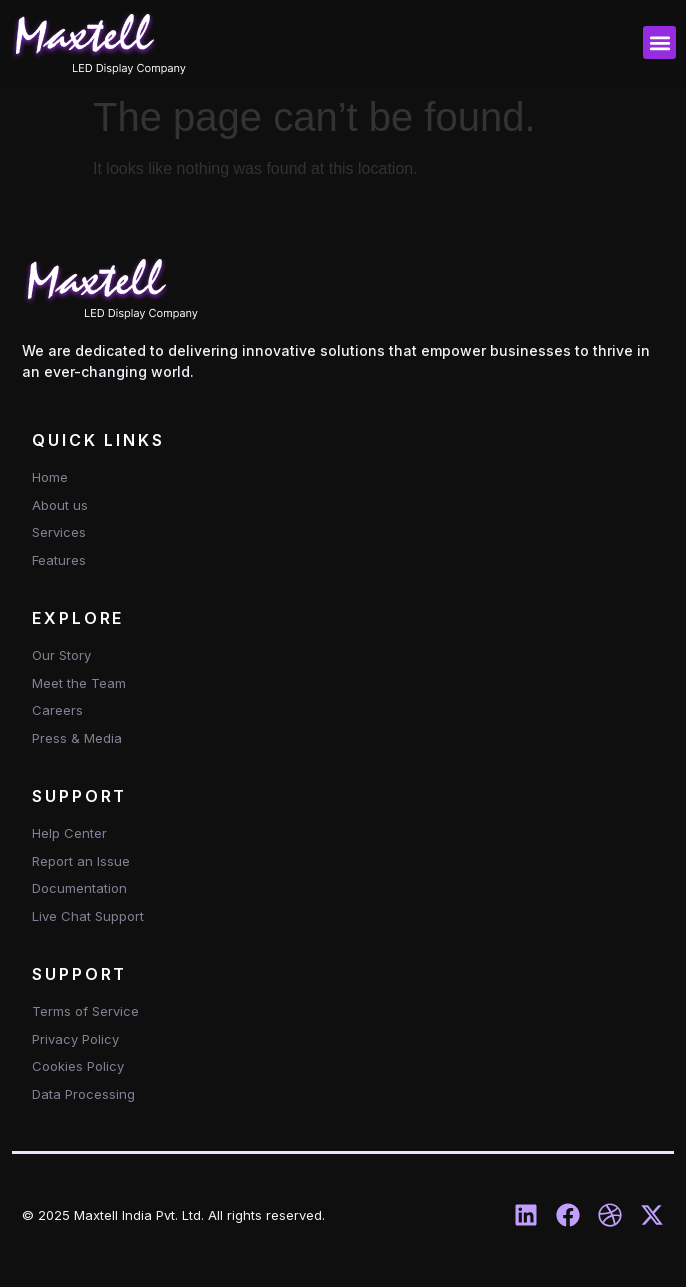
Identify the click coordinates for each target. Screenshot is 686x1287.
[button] (659, 42)
